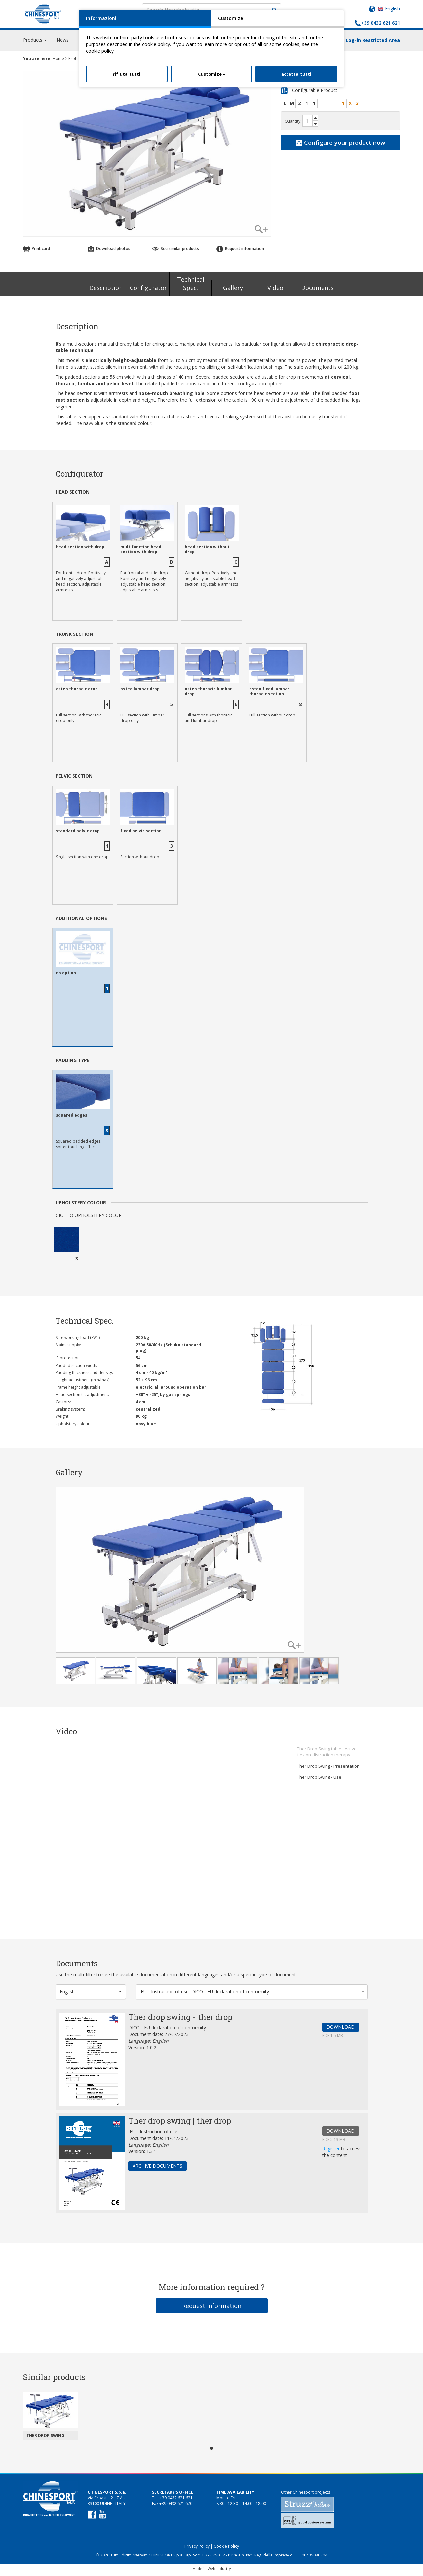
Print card (36, 251)
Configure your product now (340, 145)
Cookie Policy (226, 2549)
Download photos (109, 251)
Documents (317, 291)
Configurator (148, 291)
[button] (91, 1994)
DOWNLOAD (341, 2030)
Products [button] (35, 43)
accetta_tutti (296, 74)
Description (106, 291)
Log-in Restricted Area (373, 43)
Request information (240, 251)
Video (275, 291)
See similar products (175, 251)
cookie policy (100, 51)
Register (331, 2151)
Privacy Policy (197, 2549)
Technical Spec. (190, 286)
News (63, 43)
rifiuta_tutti (126, 74)
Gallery (233, 291)
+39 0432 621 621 (380, 23)
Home (58, 61)
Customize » (211, 74)
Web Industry (219, 2571)
